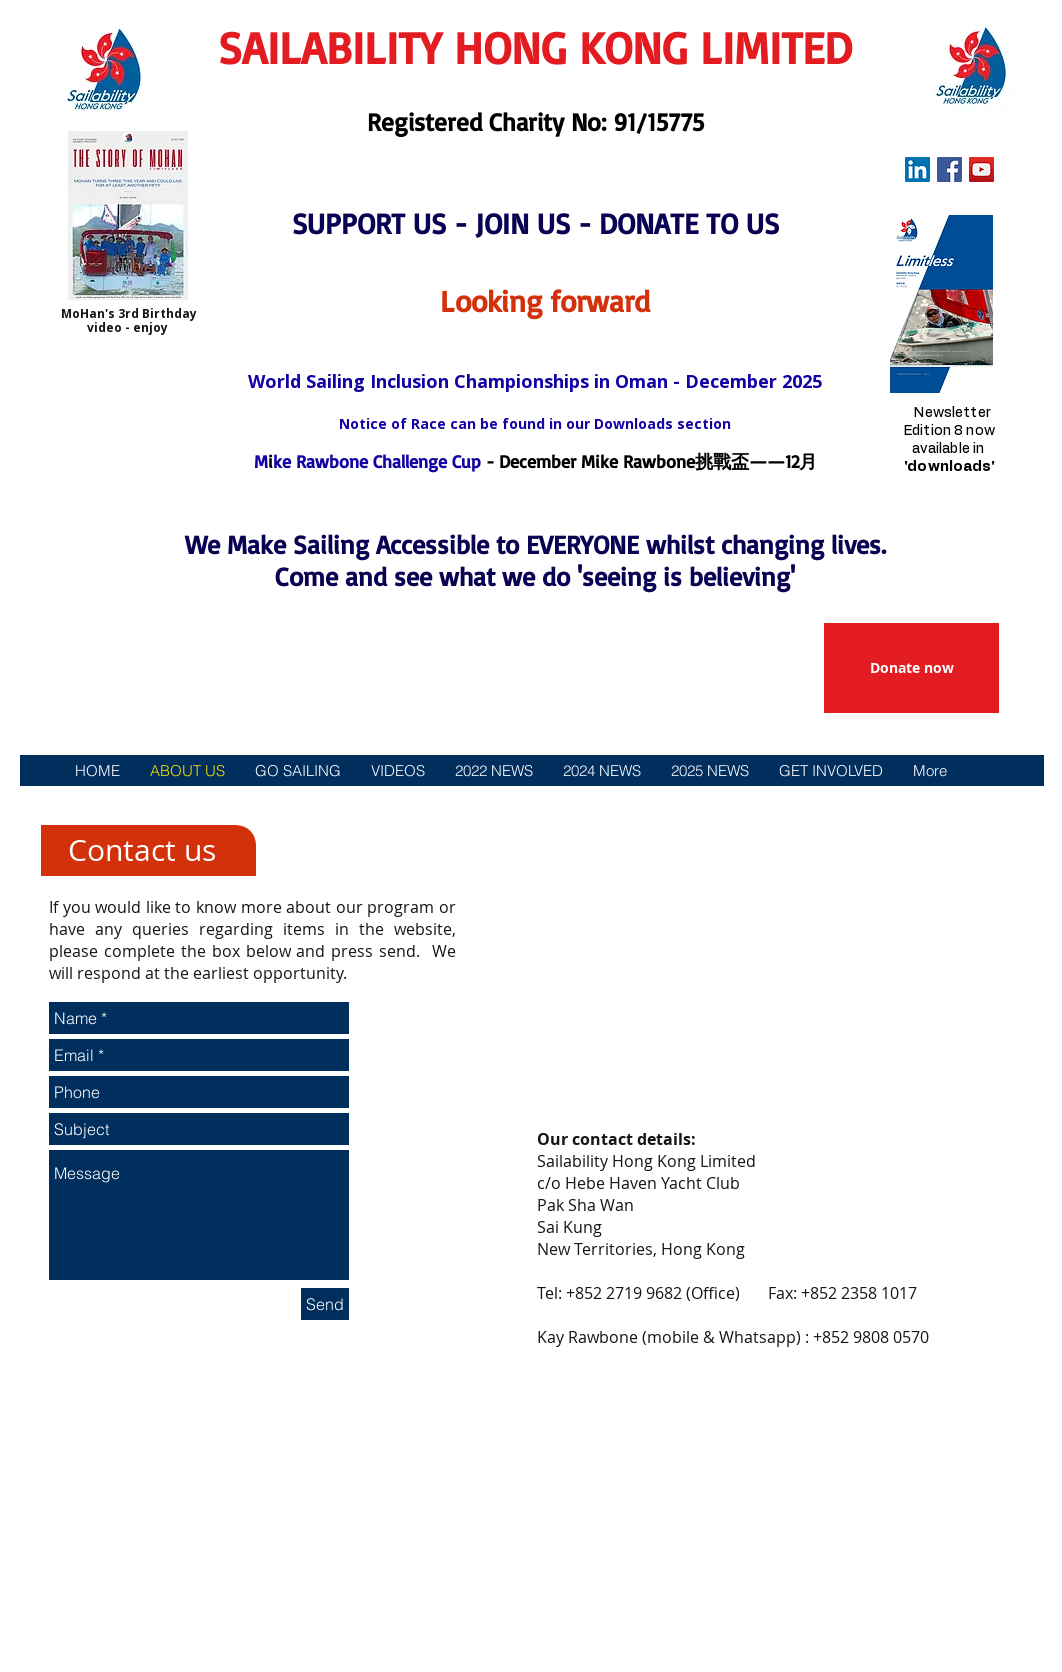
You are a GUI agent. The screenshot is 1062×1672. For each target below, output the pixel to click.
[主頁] (100, 809)
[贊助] (633, 809)
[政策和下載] (799, 809)
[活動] (311, 809)
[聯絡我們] (951, 809)
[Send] (325, 1304)
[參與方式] (530, 809)
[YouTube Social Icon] (981, 169)
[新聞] (417, 809)
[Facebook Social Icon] (949, 169)
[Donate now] (911, 668)
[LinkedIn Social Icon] (917, 169)
